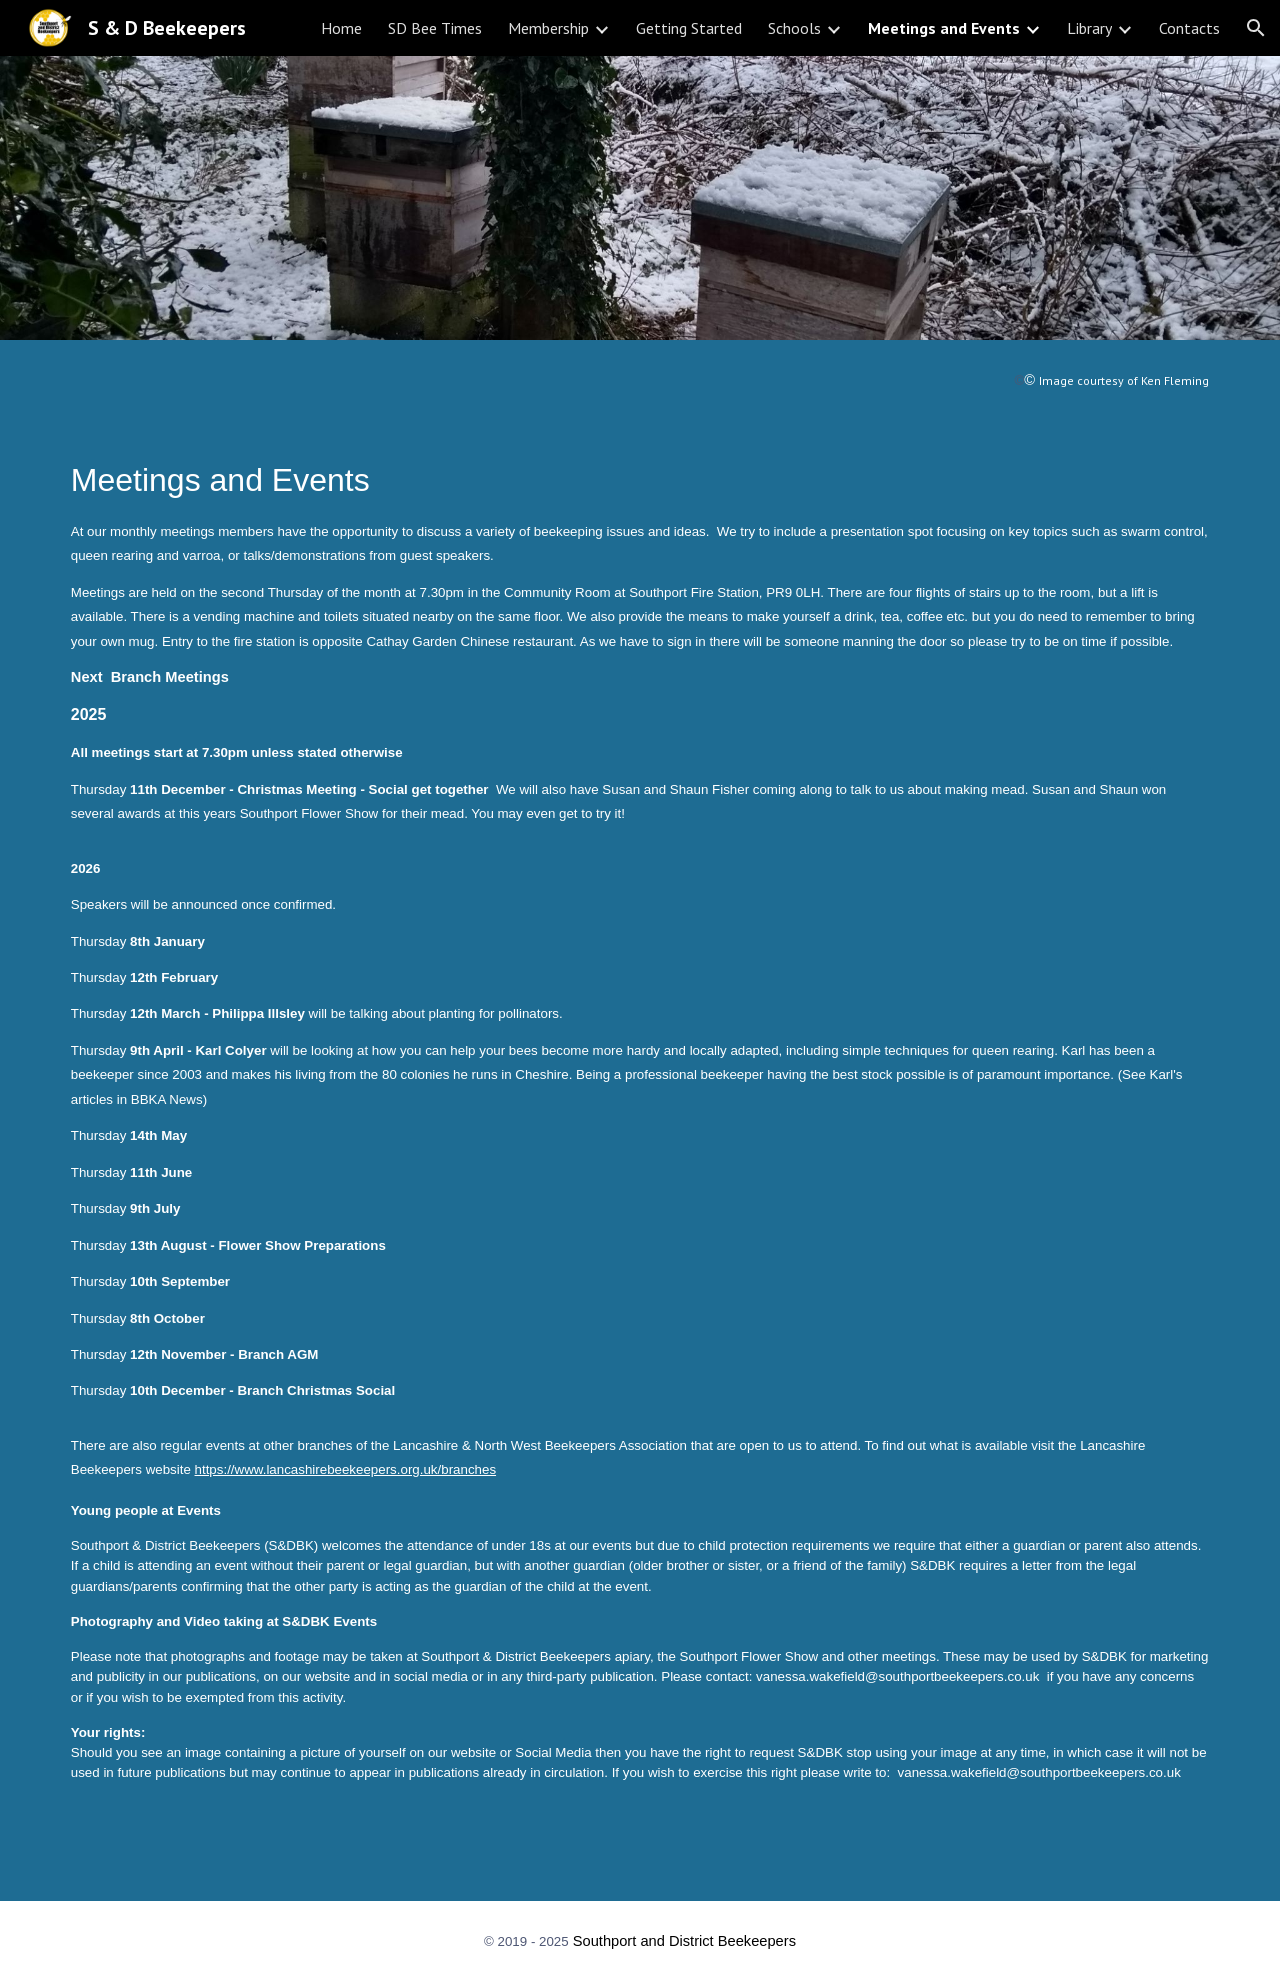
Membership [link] (548, 28)
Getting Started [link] (689, 28)
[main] (640, 381)
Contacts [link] (1189, 28)
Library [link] (1089, 28)
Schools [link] (794, 28)
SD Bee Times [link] (435, 28)
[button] (1256, 28)
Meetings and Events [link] (944, 28)
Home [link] (341, 28)
